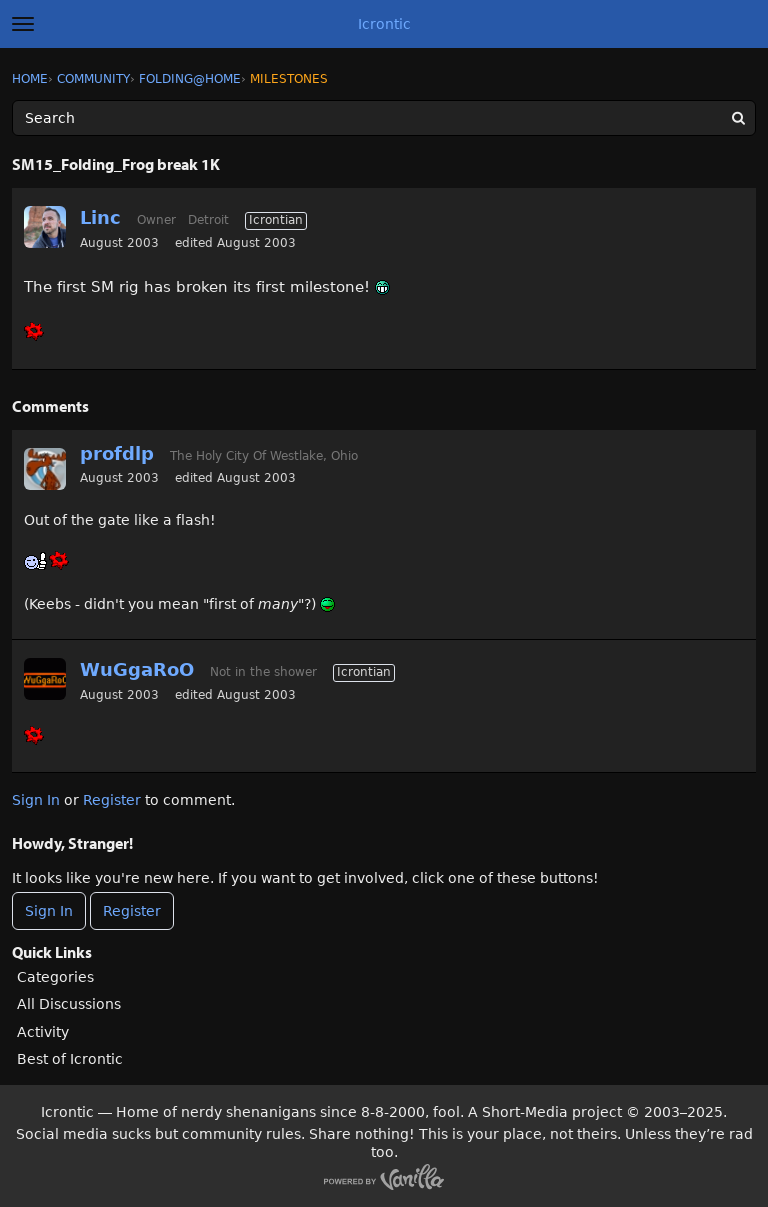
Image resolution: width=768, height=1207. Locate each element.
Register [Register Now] (132, 911)
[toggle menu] (23, 24)
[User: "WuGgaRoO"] (45, 679)
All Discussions (69, 1004)
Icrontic (384, 24)
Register (112, 800)
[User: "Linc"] (45, 227)
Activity (43, 1032)
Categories (55, 977)
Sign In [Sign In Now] (49, 911)
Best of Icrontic (70, 1059)
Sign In (36, 800)
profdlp (117, 453)
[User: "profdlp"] (45, 469)
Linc (100, 217)
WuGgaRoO (137, 669)
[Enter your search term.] (384, 118)
